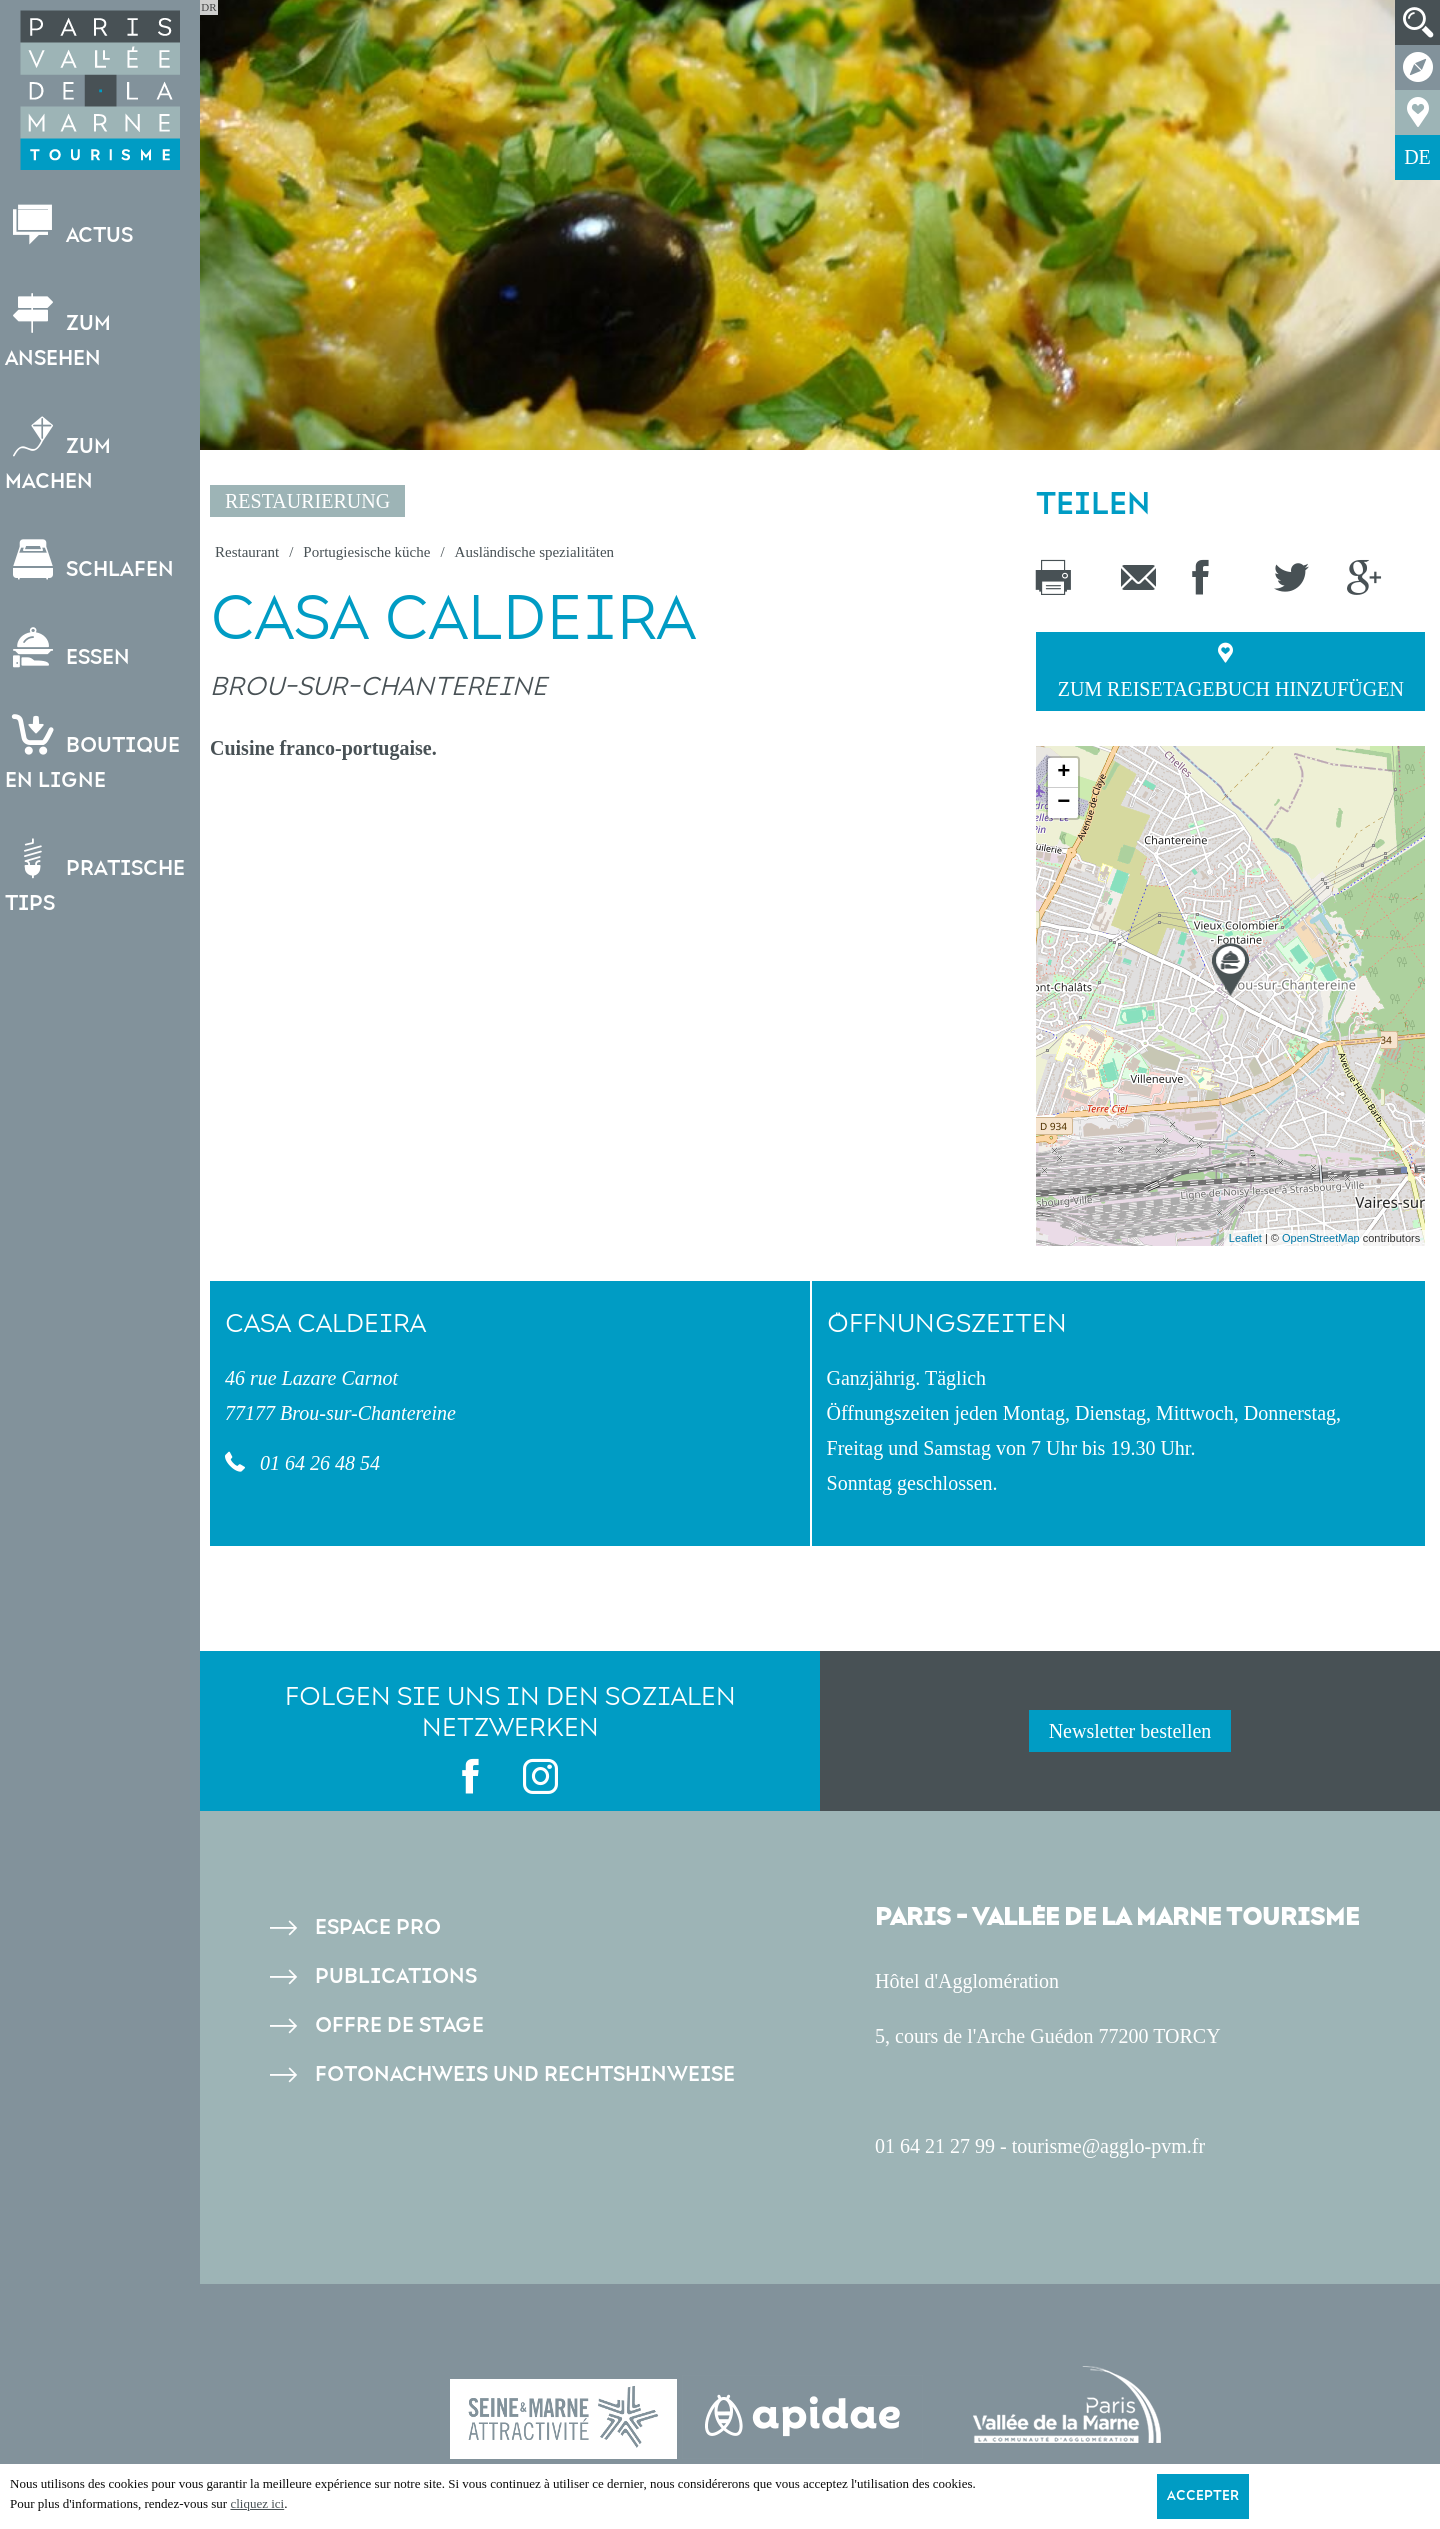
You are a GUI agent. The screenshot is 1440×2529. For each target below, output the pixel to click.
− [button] (1063, 803)
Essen (72, 648)
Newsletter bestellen (1130, 1731)
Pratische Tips (100, 877)
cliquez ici (257, 2503)
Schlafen (94, 560)
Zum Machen (63, 455)
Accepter (1203, 2496)
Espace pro (378, 1927)
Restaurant (247, 552)
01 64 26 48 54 (317, 1463)
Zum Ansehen (63, 332)
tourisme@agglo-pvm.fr (1108, 2146)
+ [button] (1063, 773)
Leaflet (1245, 1238)
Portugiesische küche (366, 552)
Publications (396, 1976)
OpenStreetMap (1321, 1238)
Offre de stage (399, 2025)
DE (1417, 157)
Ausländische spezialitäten (535, 552)
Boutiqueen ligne (97, 754)
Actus (74, 226)
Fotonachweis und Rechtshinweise (525, 2074)
